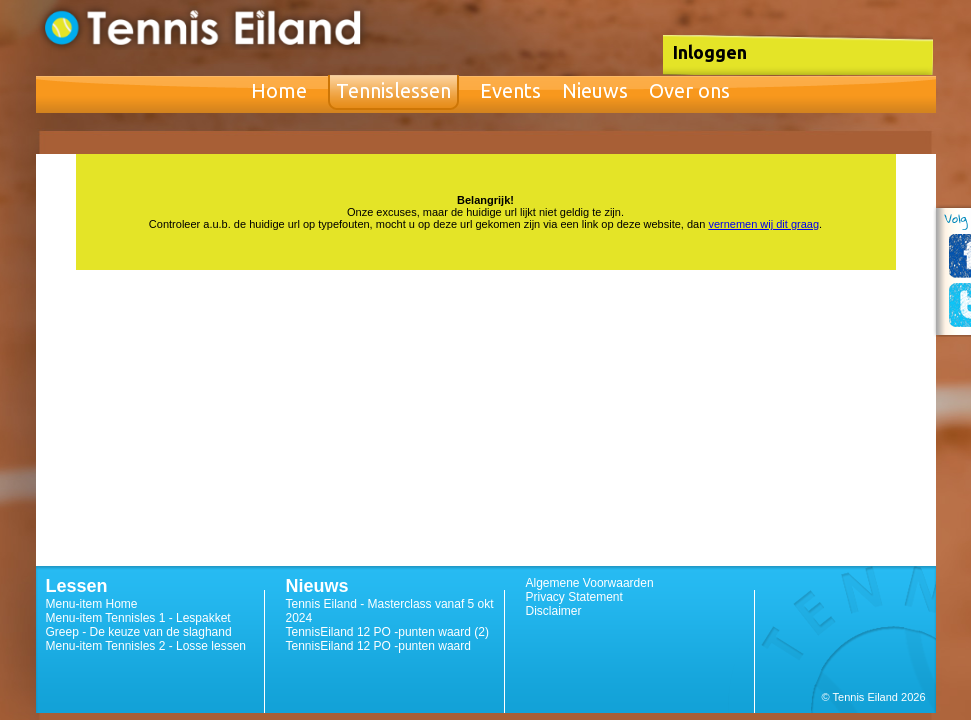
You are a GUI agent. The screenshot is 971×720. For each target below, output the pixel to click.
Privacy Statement (574, 597)
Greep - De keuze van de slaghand (139, 632)
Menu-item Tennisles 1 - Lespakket (138, 618)
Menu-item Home (92, 604)
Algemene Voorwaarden (590, 583)
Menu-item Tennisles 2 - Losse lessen (146, 646)
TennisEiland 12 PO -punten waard (378, 646)
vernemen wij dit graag (763, 224)
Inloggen (710, 52)
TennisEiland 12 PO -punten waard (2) (387, 632)
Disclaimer (554, 611)
